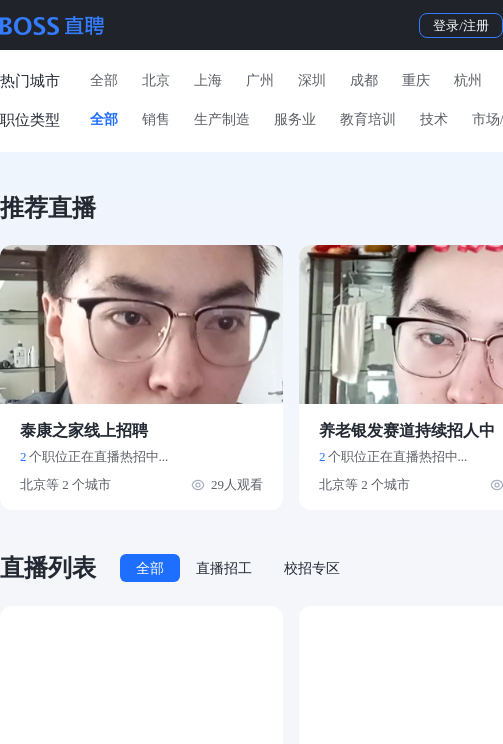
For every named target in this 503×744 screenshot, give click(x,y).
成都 (364, 80)
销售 (156, 119)
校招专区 (312, 568)
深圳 (312, 80)
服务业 (295, 119)
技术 (434, 119)
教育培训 (368, 119)
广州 (260, 80)
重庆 (416, 80)
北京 (156, 80)
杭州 (468, 80)
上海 (208, 80)
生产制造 (222, 119)
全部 (104, 80)
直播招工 (224, 568)
